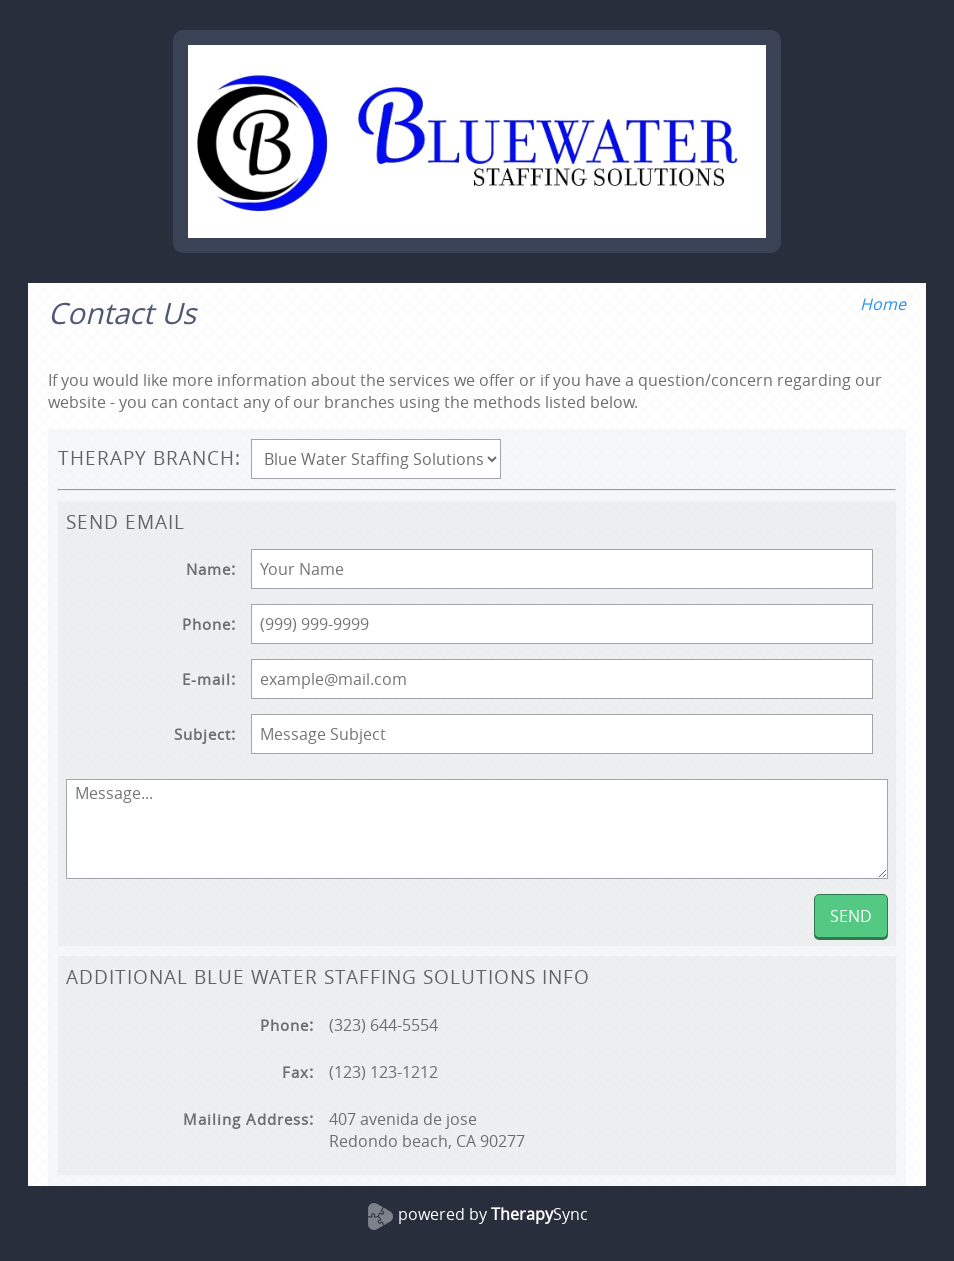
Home (883, 304)
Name (208, 569)
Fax (295, 1072)
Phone (206, 624)
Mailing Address (246, 1119)
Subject (202, 734)
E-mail (206, 679)
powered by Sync (493, 1214)
